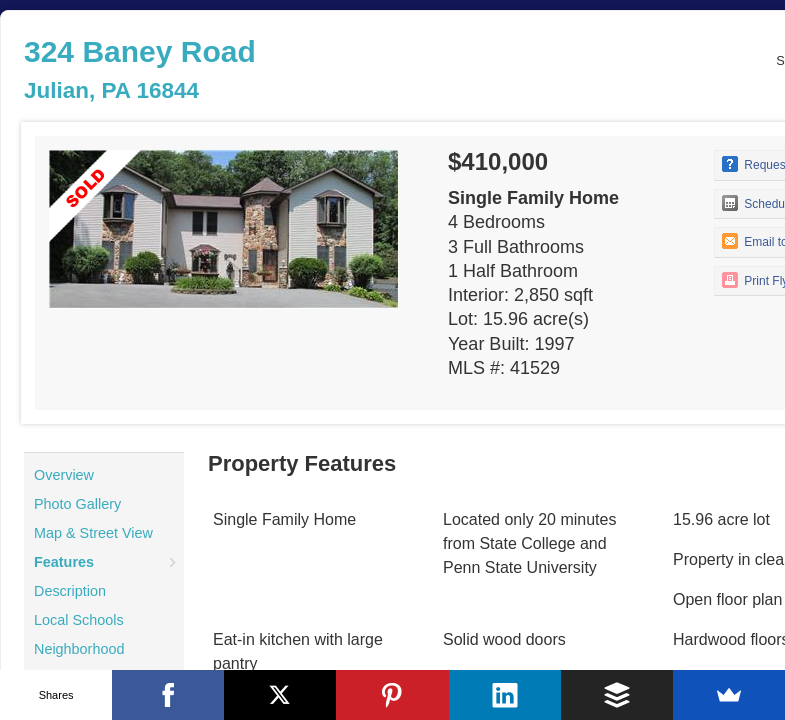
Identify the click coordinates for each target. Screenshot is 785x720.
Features (64, 562)
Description (70, 591)
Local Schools (79, 620)
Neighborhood (79, 649)
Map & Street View (93, 533)
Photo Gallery (77, 504)
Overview (64, 475)
